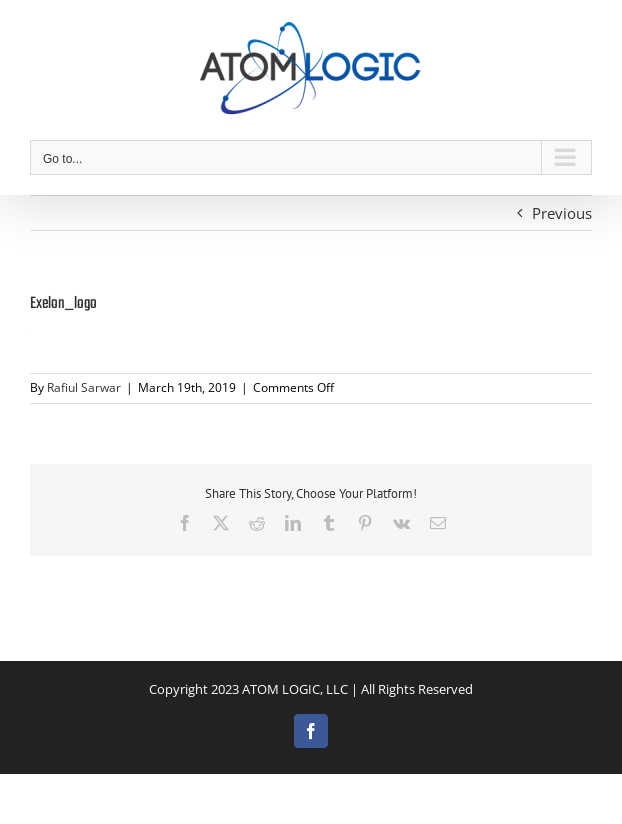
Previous (562, 213)
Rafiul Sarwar (84, 387)
